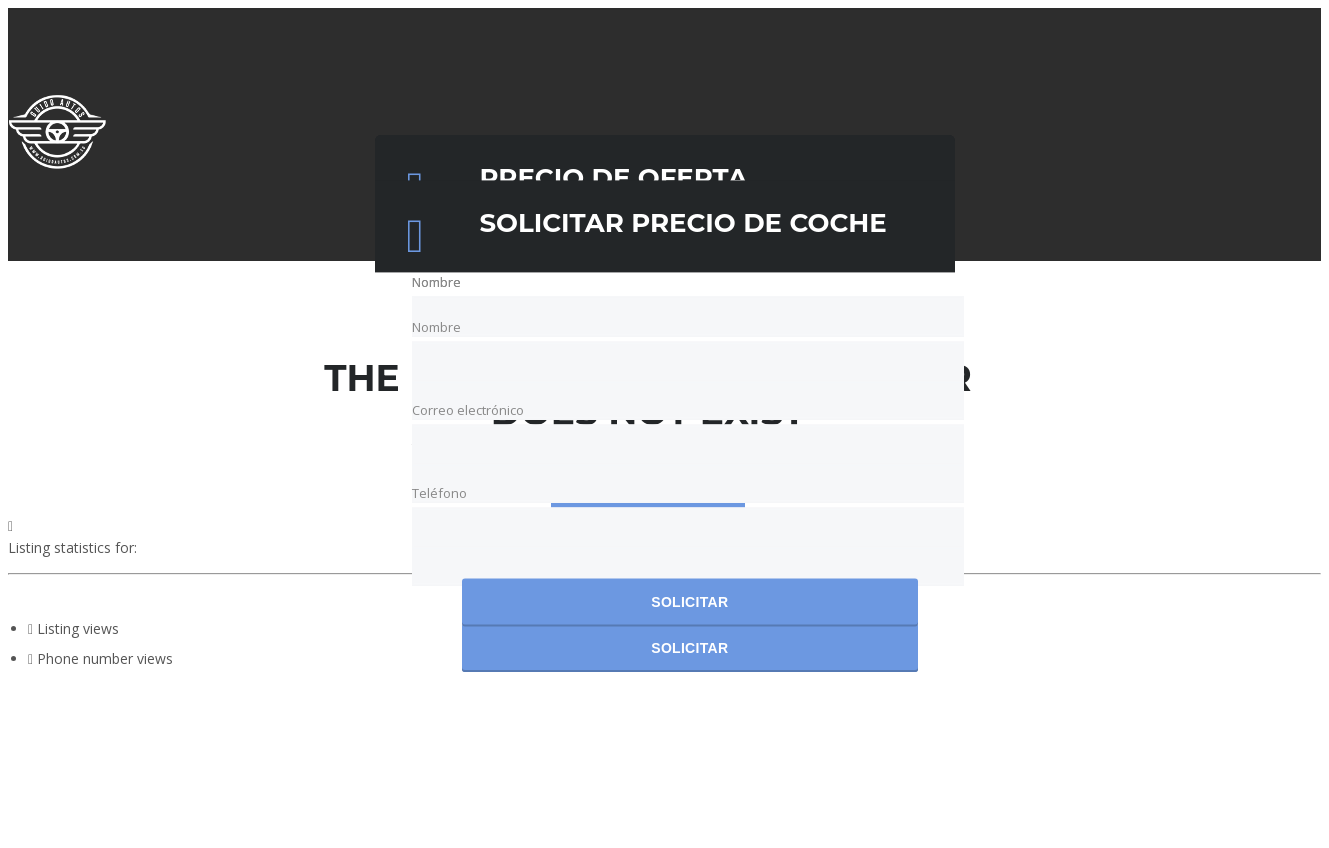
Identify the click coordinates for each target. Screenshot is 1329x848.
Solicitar (689, 603)
